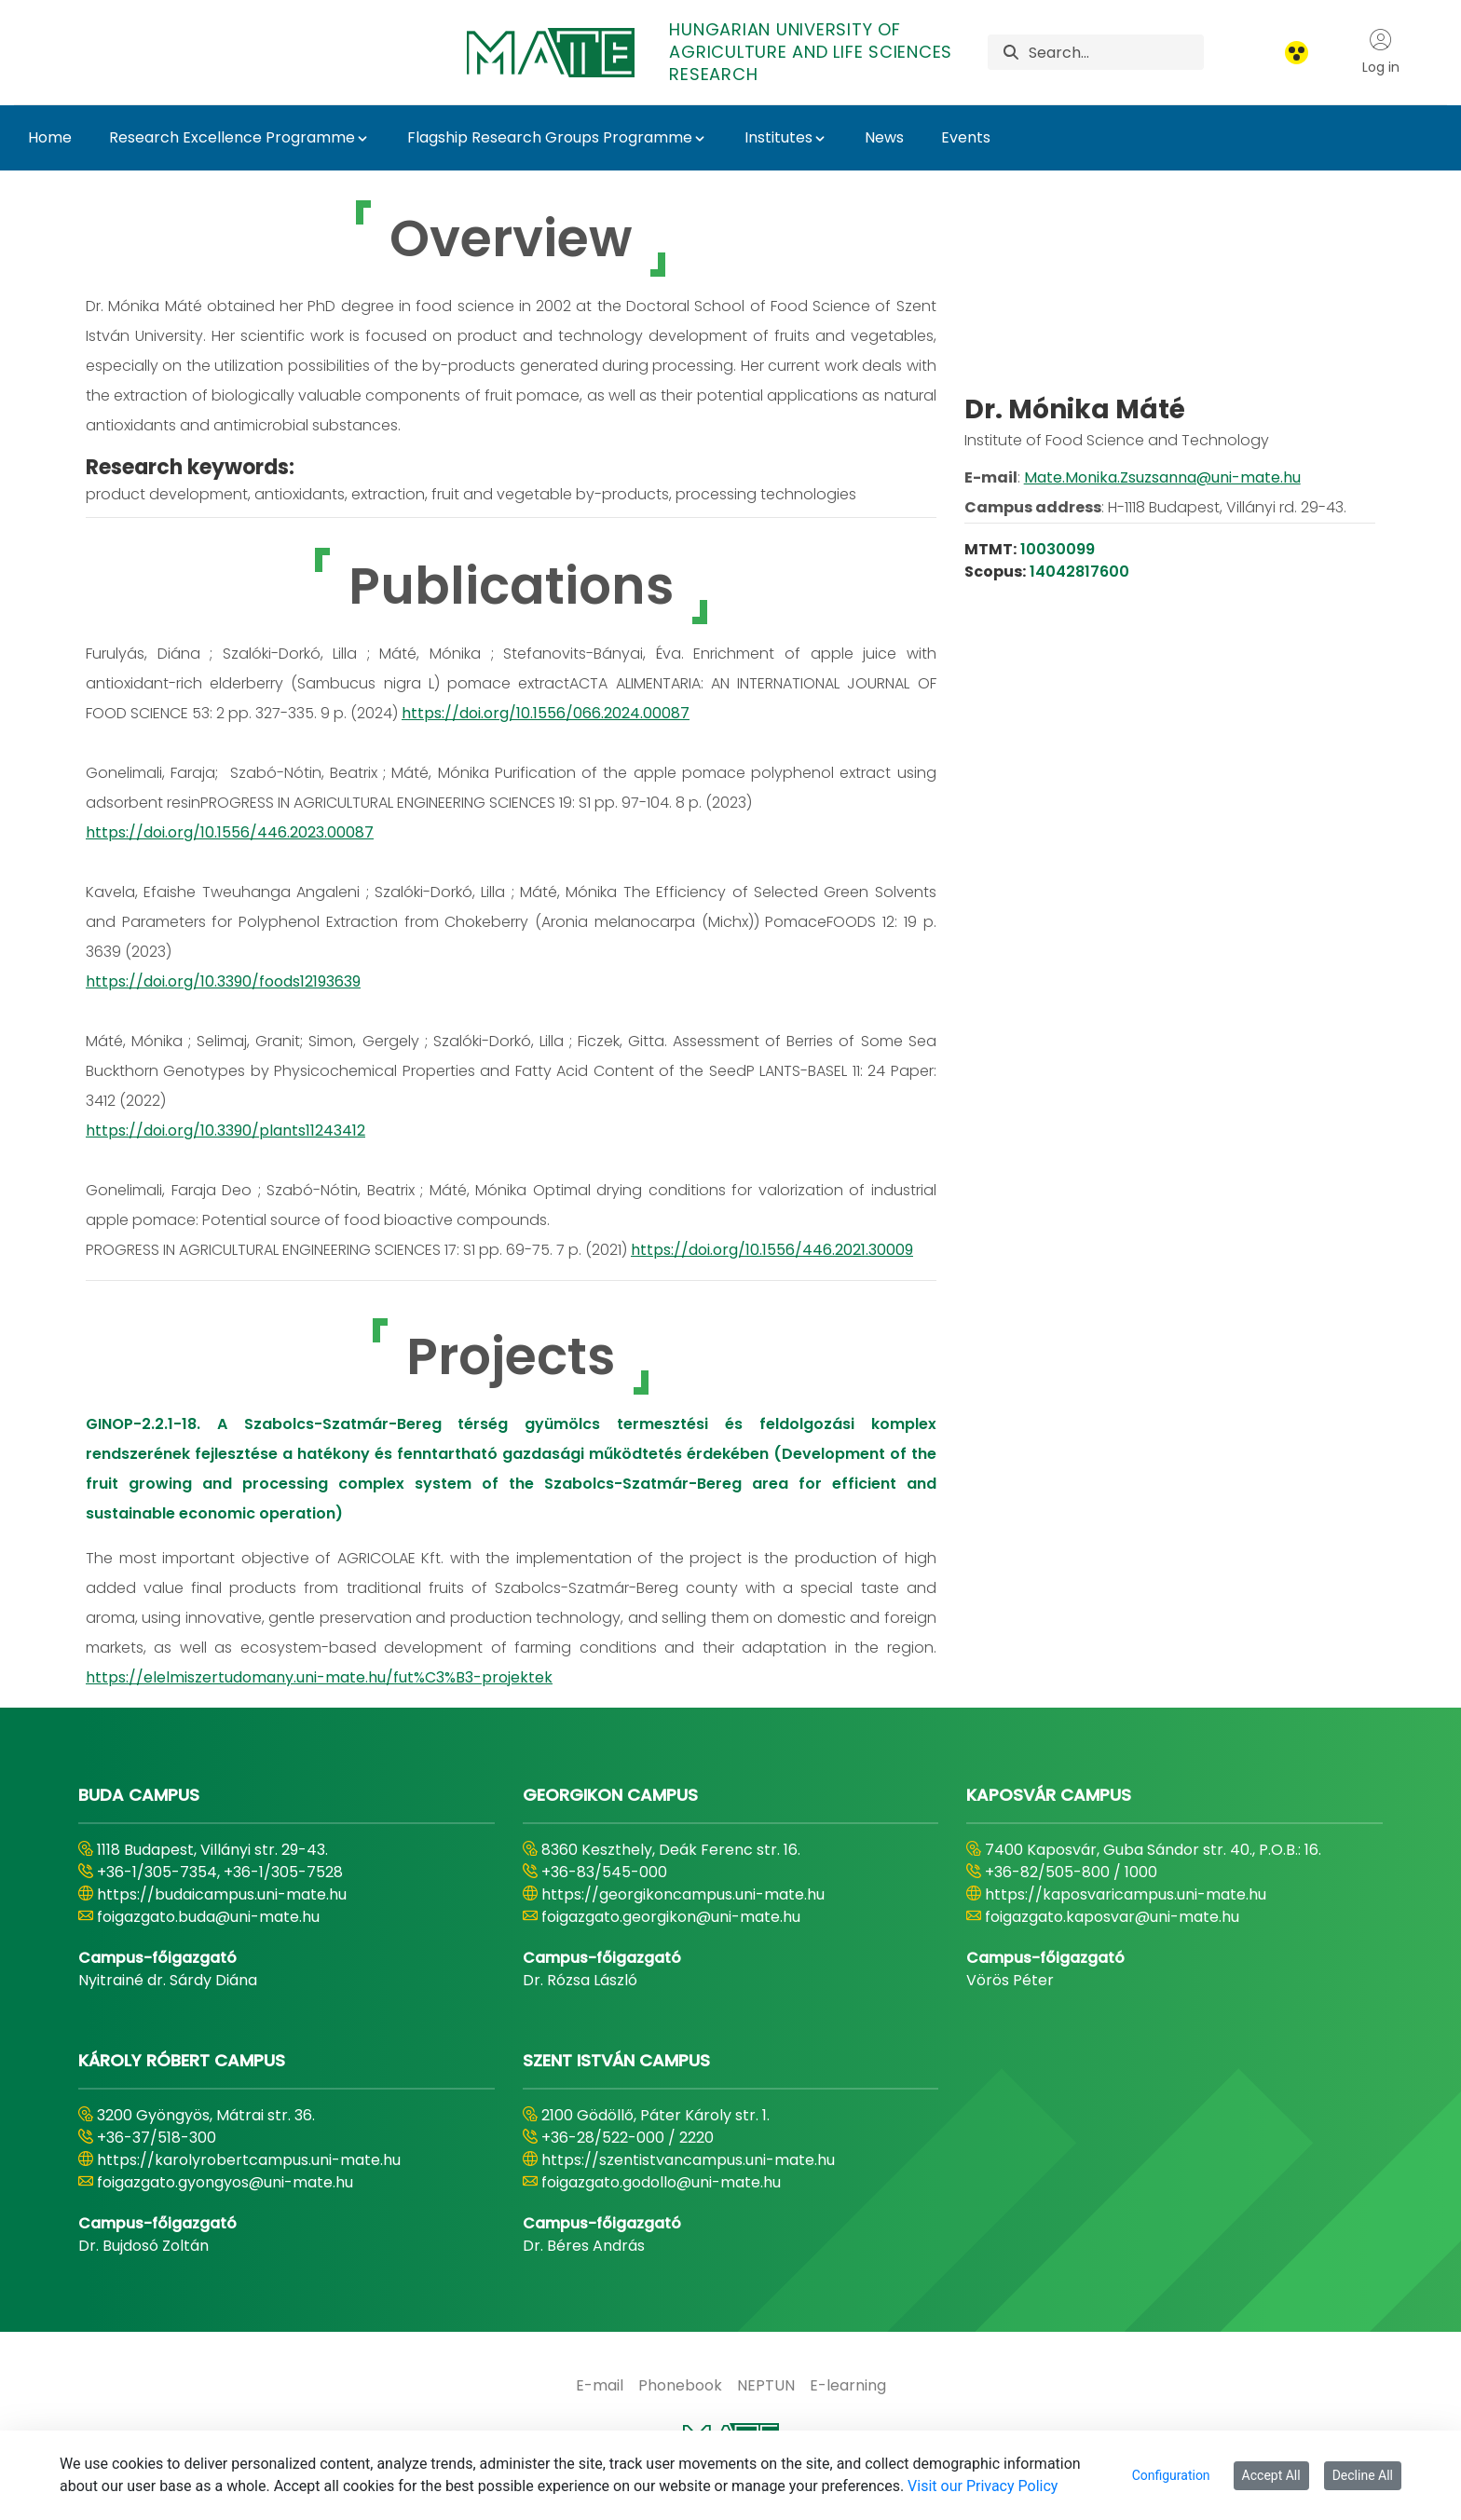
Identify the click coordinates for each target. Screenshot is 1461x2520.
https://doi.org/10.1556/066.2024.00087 (546, 713)
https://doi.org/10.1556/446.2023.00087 (230, 832)
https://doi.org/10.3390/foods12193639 (223, 981)
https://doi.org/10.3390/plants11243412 (225, 1130)
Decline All (1362, 2475)
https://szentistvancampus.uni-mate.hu (688, 2160)
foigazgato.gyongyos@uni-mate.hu (225, 2182)
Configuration (1171, 2475)
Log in (1381, 52)
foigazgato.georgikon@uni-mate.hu (670, 1916)
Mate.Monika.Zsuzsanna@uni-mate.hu (1162, 541)
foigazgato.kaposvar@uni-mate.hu (1112, 1916)
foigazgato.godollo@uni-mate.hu (661, 2182)
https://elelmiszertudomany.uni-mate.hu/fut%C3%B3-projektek (319, 1677)
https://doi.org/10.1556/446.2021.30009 (772, 1249)
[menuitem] (599, 2385)
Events (965, 137)
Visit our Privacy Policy (983, 2486)
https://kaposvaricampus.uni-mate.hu (1125, 1894)
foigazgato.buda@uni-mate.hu (208, 1916)
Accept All (1271, 2475)
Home (50, 137)
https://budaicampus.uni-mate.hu (222, 1894)
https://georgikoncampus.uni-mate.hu (683, 1894)
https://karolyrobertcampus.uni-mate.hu (249, 2160)
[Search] (1116, 52)
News (884, 137)
